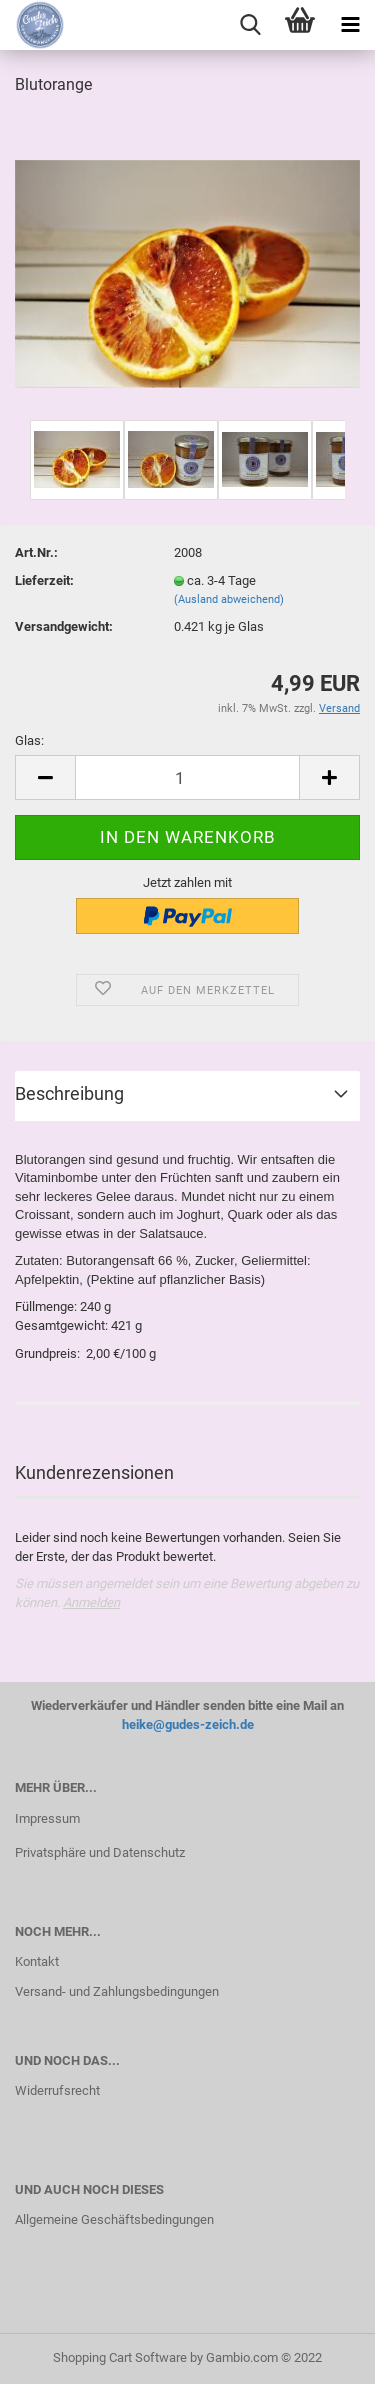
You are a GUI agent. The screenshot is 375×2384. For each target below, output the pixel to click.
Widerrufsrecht (57, 2090)
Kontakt (37, 1961)
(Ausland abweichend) (229, 599)
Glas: (29, 740)
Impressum (47, 1818)
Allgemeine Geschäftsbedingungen (114, 2219)
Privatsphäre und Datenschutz (100, 1852)
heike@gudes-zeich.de (188, 1724)
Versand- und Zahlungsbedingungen (117, 1991)
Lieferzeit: (44, 580)
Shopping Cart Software (120, 2357)
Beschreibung (69, 1093)
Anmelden (91, 1602)
